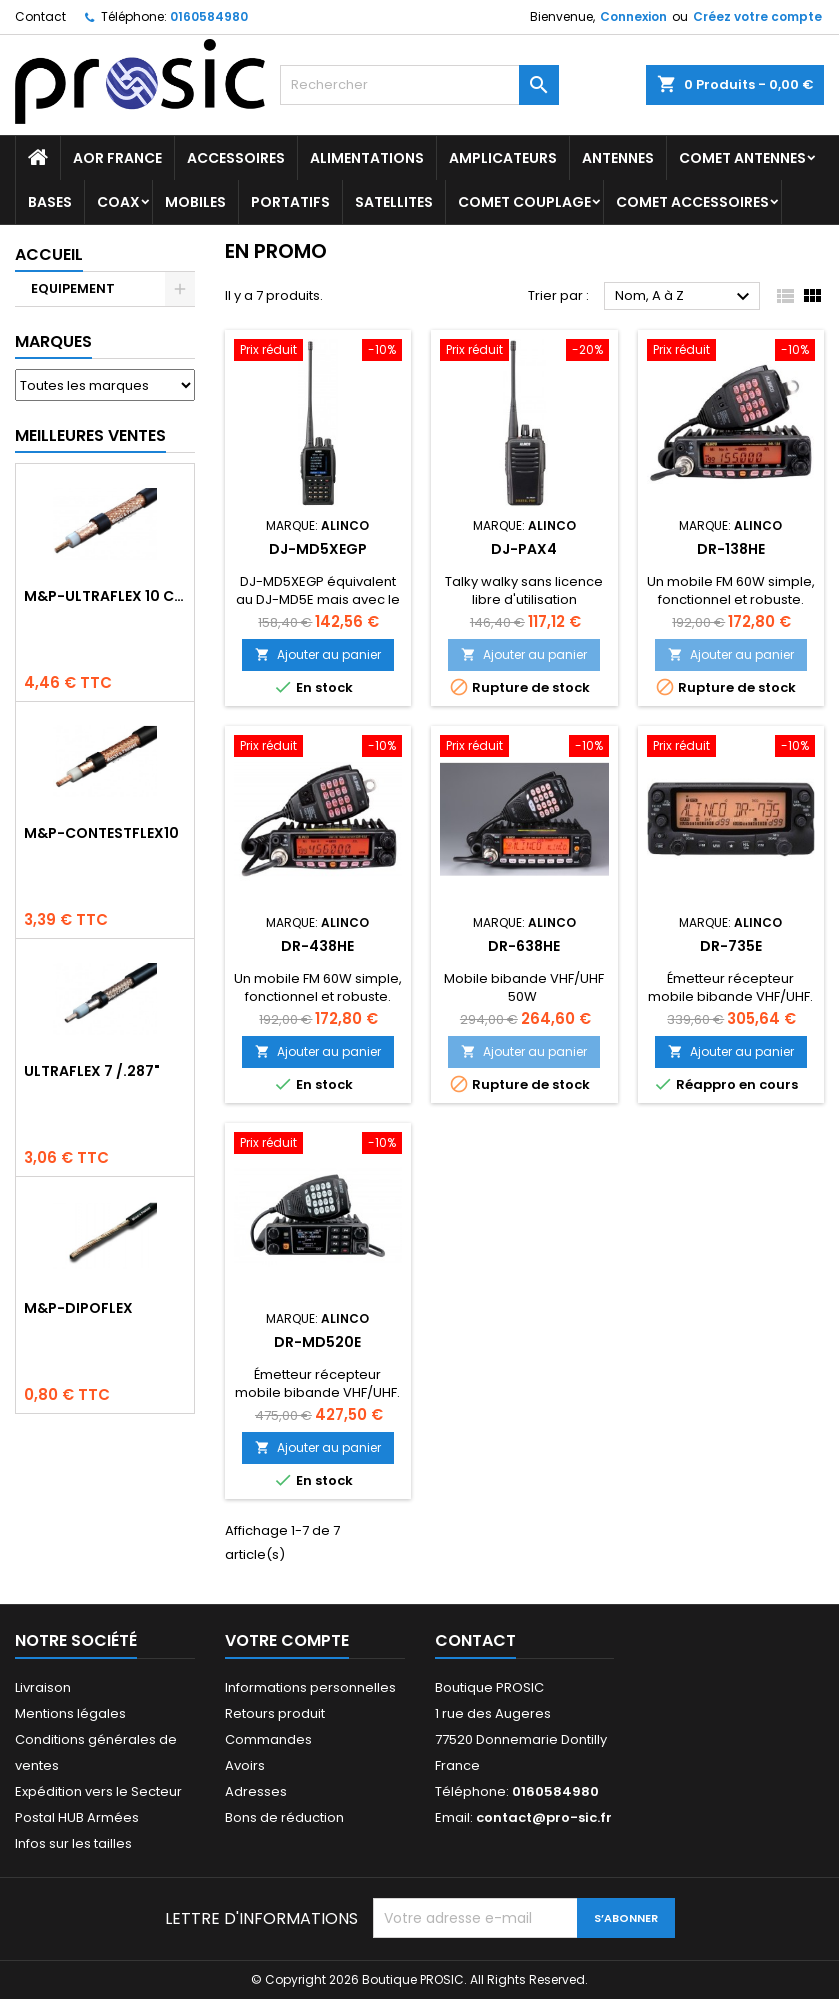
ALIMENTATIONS (367, 158)
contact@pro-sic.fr (544, 1817)
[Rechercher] (420, 85)
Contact (40, 16)
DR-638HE (524, 946)
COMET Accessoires (692, 202)
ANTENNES (618, 158)
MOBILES (195, 202)
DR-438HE (317, 946)
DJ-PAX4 (524, 549)
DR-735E (731, 946)
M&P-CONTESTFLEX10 (101, 833)
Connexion (633, 16)
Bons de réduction (284, 1817)
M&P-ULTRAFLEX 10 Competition (105, 596)
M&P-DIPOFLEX (78, 1308)
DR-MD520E (317, 1342)
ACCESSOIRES (236, 158)
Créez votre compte (757, 16)
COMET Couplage (524, 202)
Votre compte (287, 1640)
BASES (50, 202)
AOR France (117, 158)
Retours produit (275, 1713)
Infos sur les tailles (73, 1843)
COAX (118, 202)
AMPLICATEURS (503, 158)
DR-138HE (731, 549)
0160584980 (209, 16)
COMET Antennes (742, 158)
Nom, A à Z (685, 297)
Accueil (49, 254)
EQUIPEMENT (73, 288)
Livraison (43, 1687)
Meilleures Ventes (90, 435)
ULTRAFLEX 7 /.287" (92, 1071)
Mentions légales (70, 1713)
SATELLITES (394, 202)
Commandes (268, 1739)
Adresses (256, 1791)
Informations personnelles (310, 1687)
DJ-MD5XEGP (318, 549)
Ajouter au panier (318, 654)
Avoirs (245, 1765)
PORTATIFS (290, 202)
